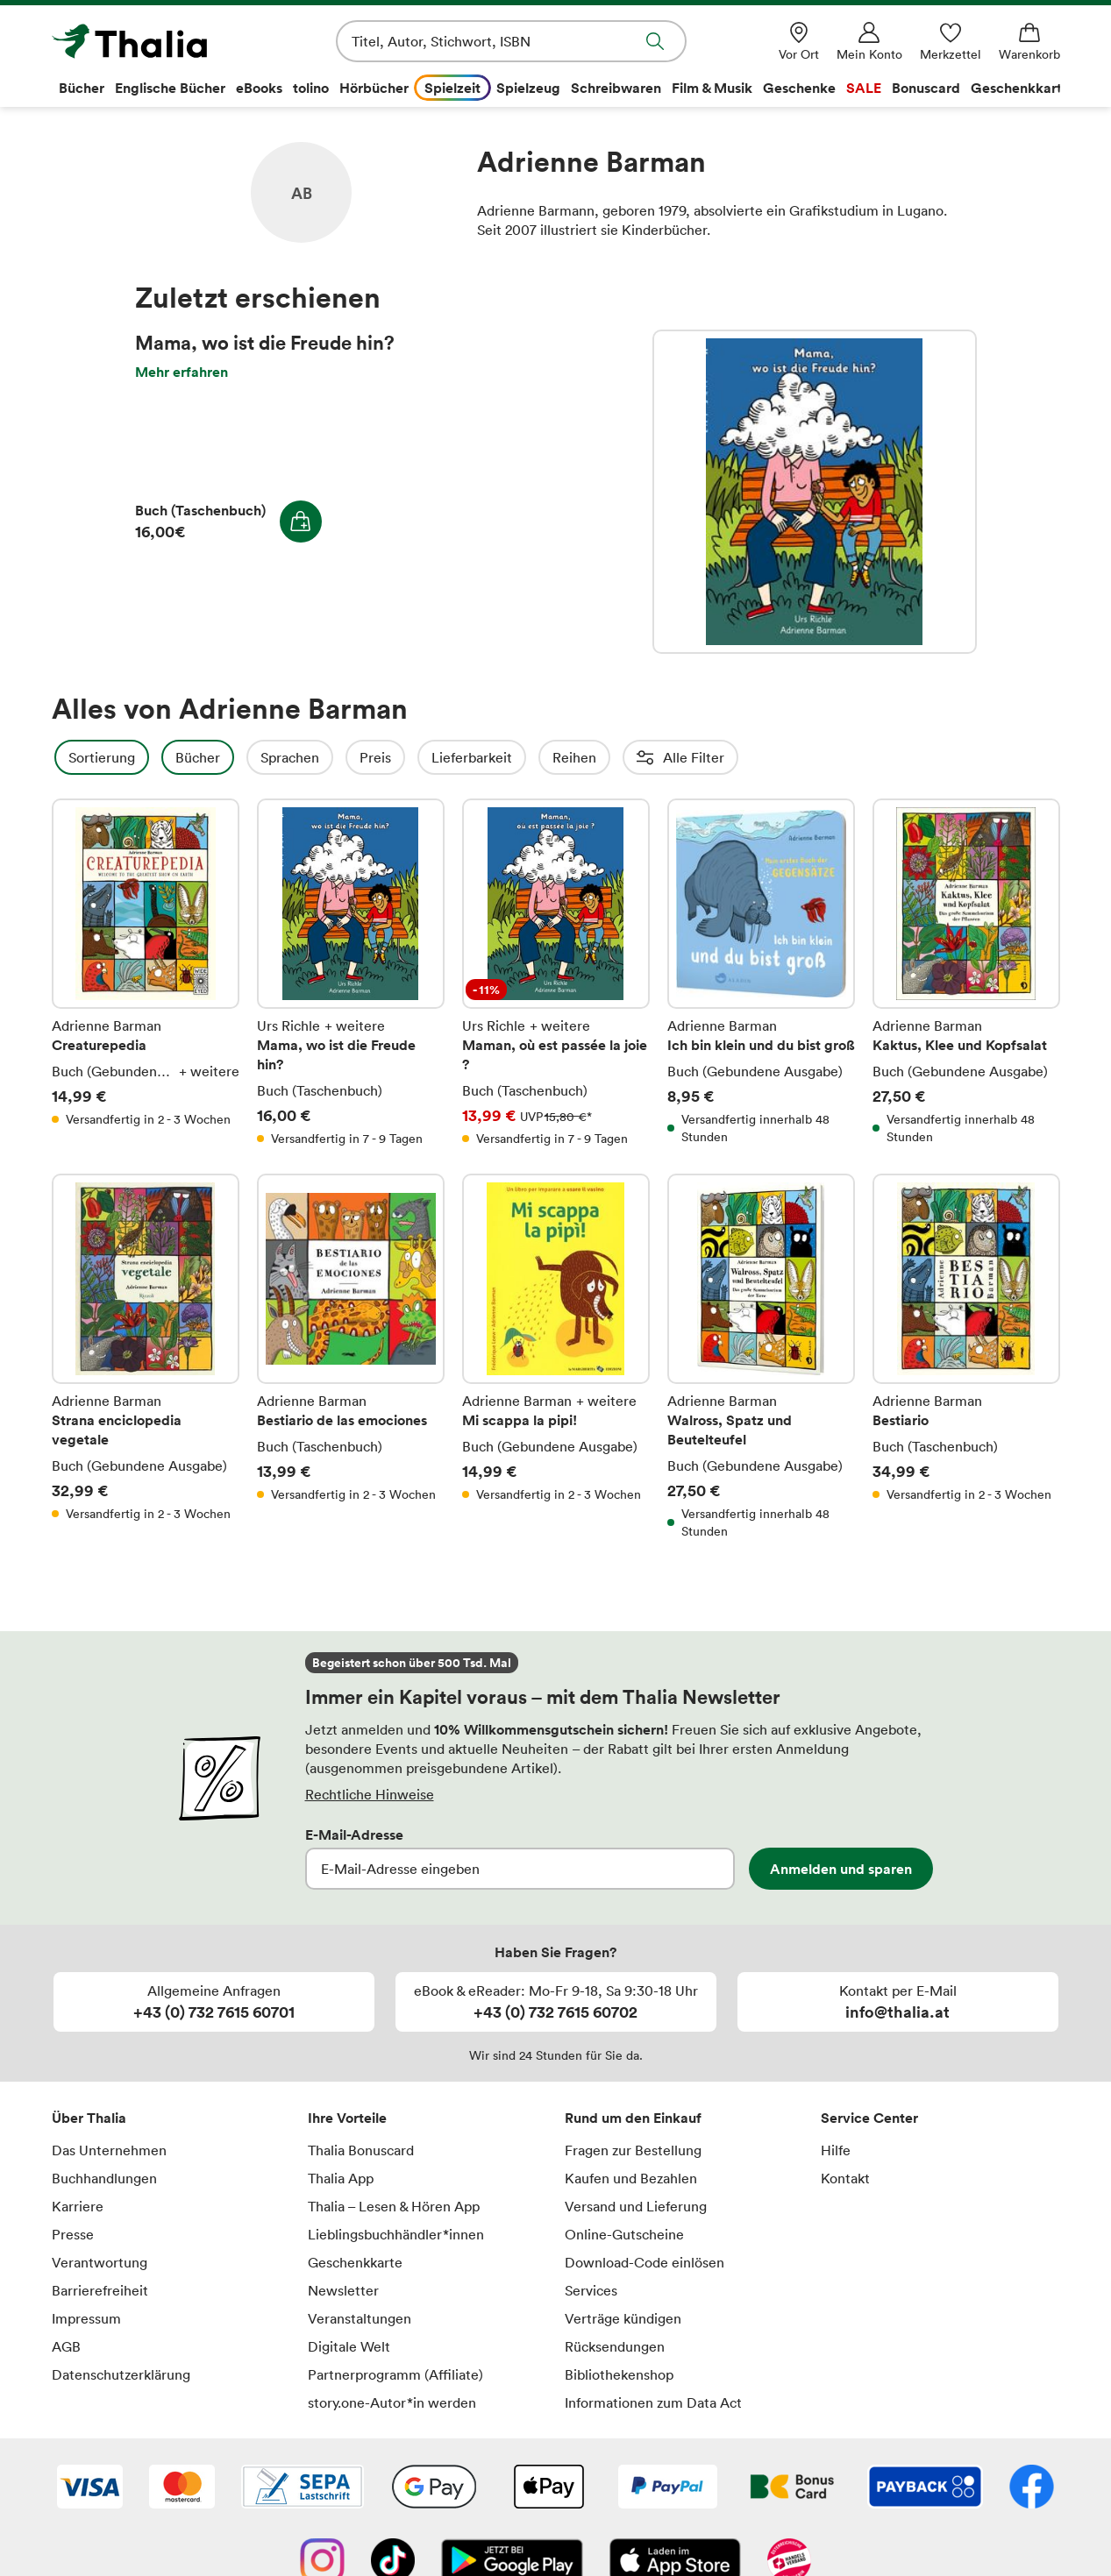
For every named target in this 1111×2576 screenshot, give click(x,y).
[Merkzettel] (950, 41)
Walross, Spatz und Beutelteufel (761, 1357)
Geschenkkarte (355, 2262)
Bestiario (966, 1357)
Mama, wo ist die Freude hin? (814, 491)
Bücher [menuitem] (81, 87)
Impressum (86, 2318)
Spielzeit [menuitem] (452, 87)
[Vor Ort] (799, 41)
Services (591, 2290)
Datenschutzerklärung (121, 2374)
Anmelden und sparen (841, 1868)
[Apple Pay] (548, 2488)
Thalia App (341, 2178)
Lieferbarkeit (519, 757)
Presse (73, 2234)
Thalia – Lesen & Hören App (394, 2206)
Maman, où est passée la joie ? (556, 972)
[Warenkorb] (1029, 41)
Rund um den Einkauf (633, 2117)
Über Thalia (89, 2117)
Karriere (77, 2206)
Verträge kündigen (623, 2318)
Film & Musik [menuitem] (712, 87)
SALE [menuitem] (863, 87)
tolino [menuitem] (311, 87)
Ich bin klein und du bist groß (761, 972)
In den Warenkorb (300, 521)
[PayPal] (667, 2488)
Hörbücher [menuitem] (374, 87)
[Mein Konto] (869, 41)
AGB (66, 2346)
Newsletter (343, 2290)
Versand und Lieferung (636, 2206)
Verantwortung (99, 2262)
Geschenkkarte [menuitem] (1020, 87)
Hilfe (836, 2150)
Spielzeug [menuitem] (528, 87)
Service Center (869, 2117)
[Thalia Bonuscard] (792, 2488)
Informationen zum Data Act (653, 2402)
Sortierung (149, 757)
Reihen (622, 757)
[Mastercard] (182, 2488)
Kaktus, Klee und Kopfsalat (966, 972)
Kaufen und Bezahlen (631, 2178)
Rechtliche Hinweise (369, 1794)
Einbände (866, 757)
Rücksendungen (615, 2346)
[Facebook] (1031, 2488)
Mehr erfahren (181, 371)
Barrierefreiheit (100, 2290)
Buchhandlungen (104, 2178)
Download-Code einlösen (644, 2262)
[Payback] (925, 2488)
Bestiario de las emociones (351, 1357)
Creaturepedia (145, 972)
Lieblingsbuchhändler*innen (396, 2234)
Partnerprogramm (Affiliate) (395, 2374)
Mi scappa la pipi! (556, 1357)
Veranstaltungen (359, 2318)
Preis (422, 757)
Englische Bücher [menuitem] (170, 87)
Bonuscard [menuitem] (926, 87)
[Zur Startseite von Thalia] (152, 41)
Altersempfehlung (740, 757)
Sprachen (337, 757)
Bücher (245, 757)
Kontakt (845, 2178)
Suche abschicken (655, 41)
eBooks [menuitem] (259, 87)
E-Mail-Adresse (354, 1834)
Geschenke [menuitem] (799, 87)
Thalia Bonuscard (361, 2150)
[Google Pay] (434, 2488)
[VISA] (90, 2488)
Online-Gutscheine (624, 2234)
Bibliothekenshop (619, 2374)
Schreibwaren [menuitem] (616, 87)
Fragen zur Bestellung (633, 2150)
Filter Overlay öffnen (72, 757)
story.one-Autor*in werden (392, 2402)
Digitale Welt (349, 2346)
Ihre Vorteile (347, 2117)
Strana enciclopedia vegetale (145, 1357)
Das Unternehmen (109, 2150)
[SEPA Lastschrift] (302, 2488)
